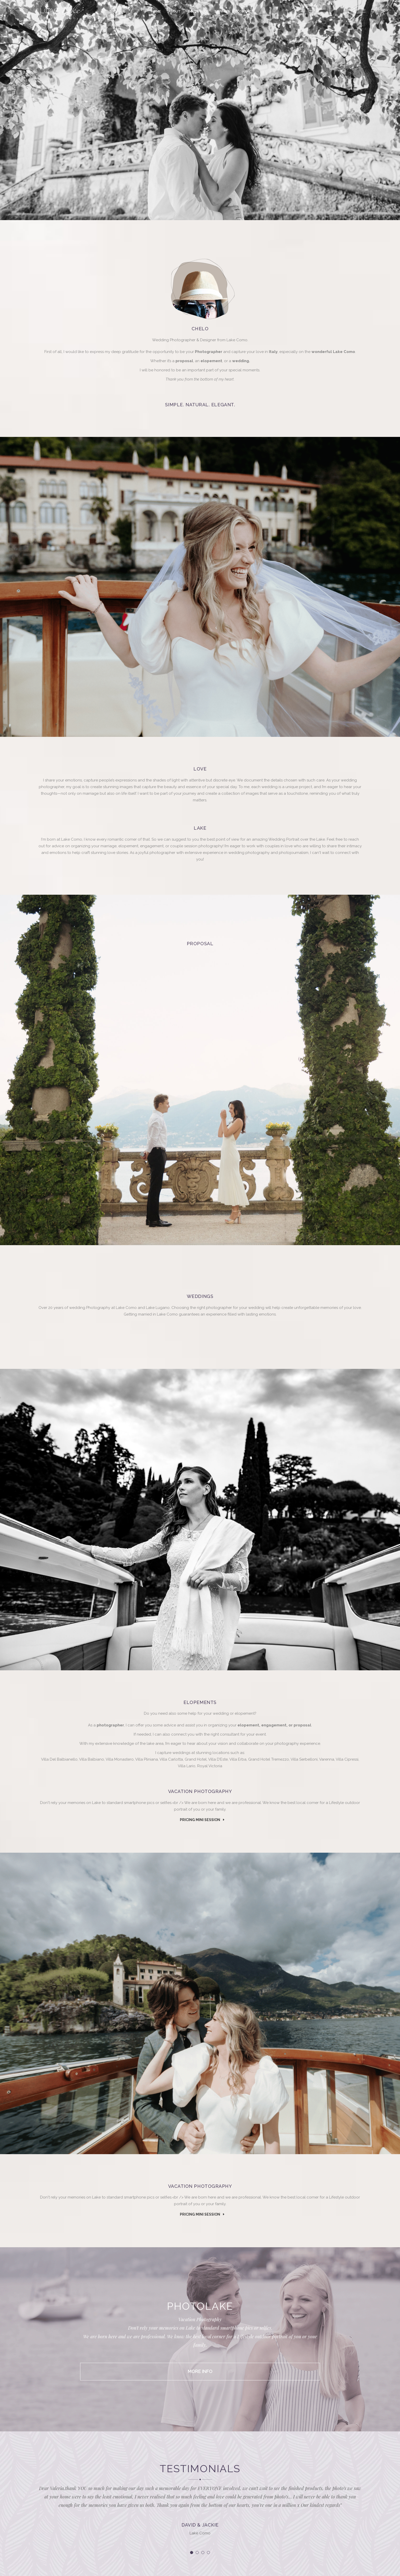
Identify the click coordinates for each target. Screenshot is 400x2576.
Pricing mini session (200, 1820)
